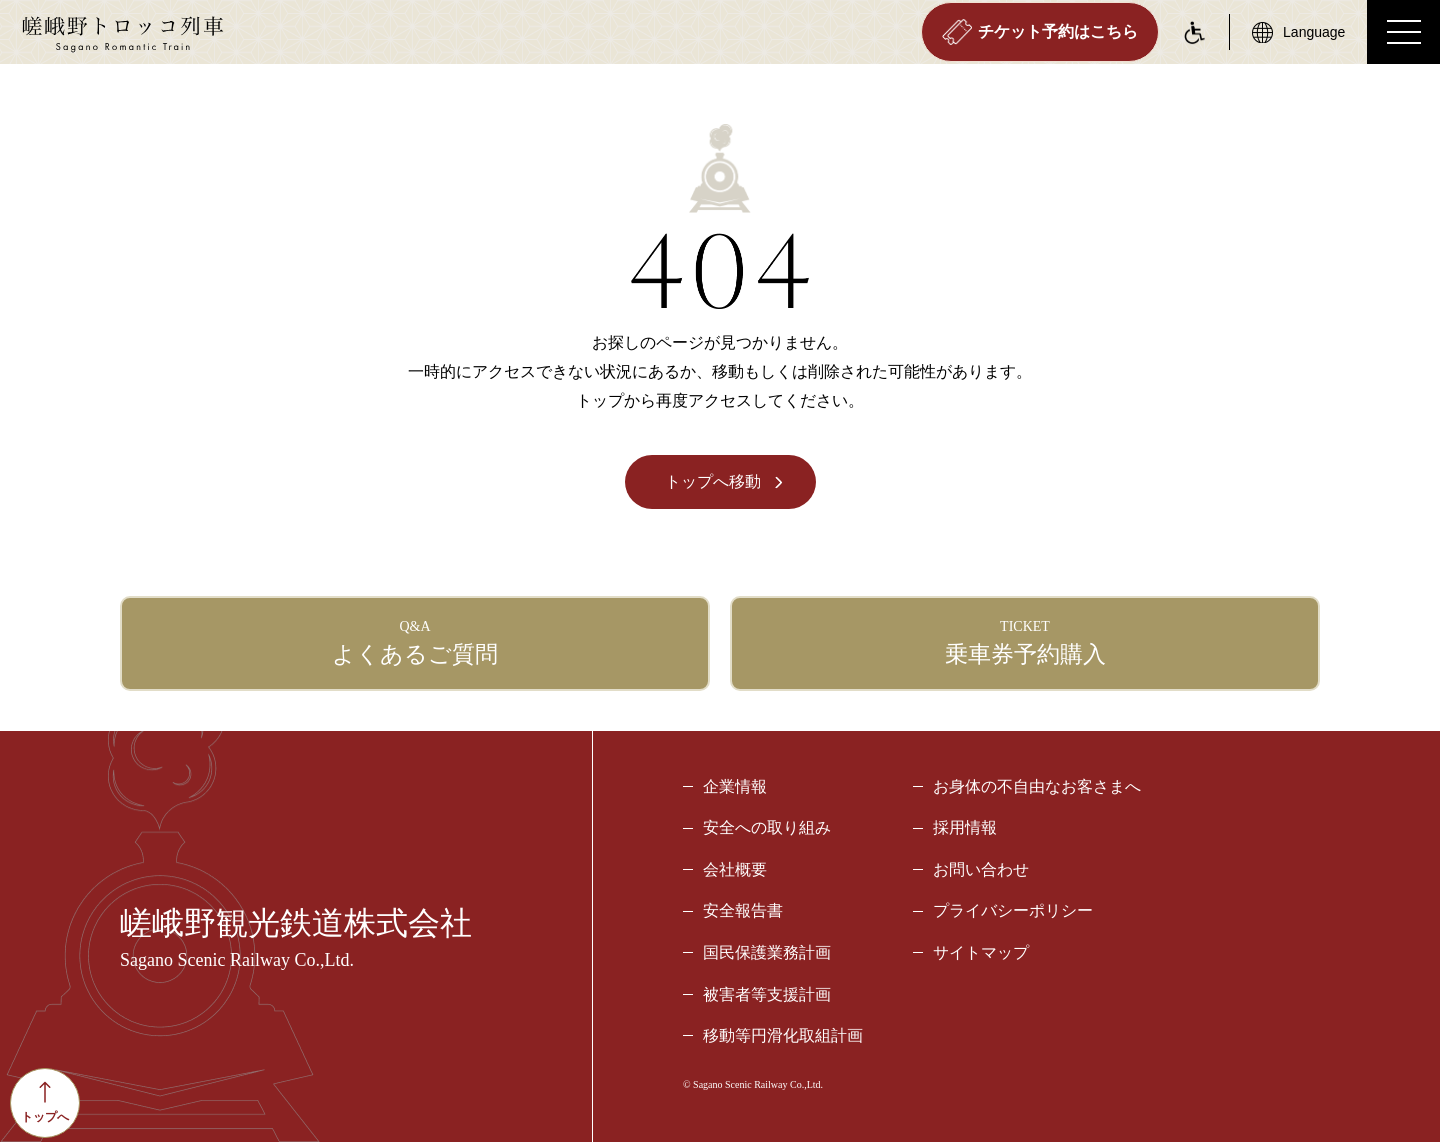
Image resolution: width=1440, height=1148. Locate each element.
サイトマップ (981, 958)
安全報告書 (743, 916)
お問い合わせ (981, 875)
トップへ (45, 1102)
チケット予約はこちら (1038, 32)
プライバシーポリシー (1013, 916)
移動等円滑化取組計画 (783, 1041)
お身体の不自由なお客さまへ (1037, 791)
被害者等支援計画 (767, 999)
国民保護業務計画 (767, 958)
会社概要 (735, 875)
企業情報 (735, 791)
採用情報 (965, 833)
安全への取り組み (767, 833)
